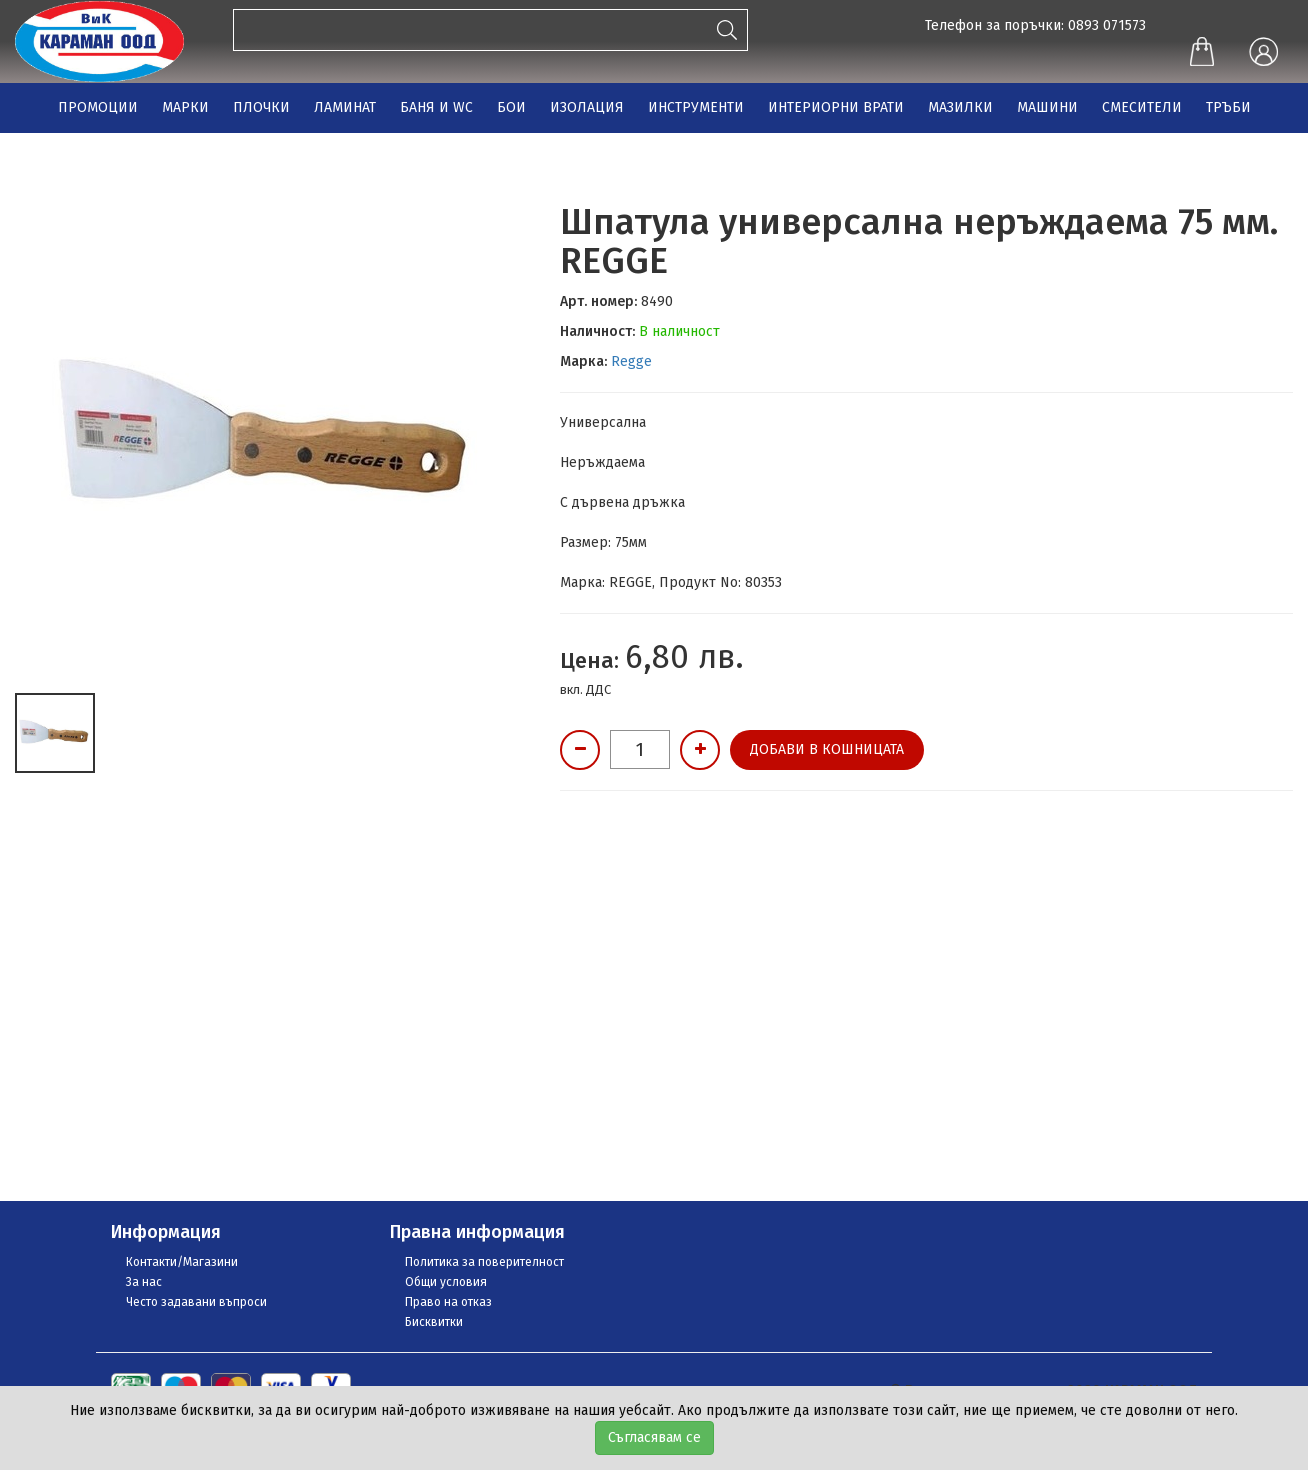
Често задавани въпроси (196, 1302)
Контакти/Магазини (182, 1262)
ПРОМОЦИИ (98, 107)
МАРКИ (185, 107)
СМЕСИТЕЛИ (1142, 107)
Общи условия (446, 1282)
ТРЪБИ (1228, 107)
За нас (144, 1282)
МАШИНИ (1047, 107)
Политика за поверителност (484, 1262)
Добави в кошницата (827, 749)
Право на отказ (448, 1302)
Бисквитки (434, 1322)
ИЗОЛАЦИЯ (587, 107)
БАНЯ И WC (436, 107)
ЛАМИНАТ (345, 107)
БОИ (511, 107)
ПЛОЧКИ (261, 107)
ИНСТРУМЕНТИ (696, 107)
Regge (631, 361)
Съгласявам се (654, 1437)
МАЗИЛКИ (960, 107)
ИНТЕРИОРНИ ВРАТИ (836, 107)
